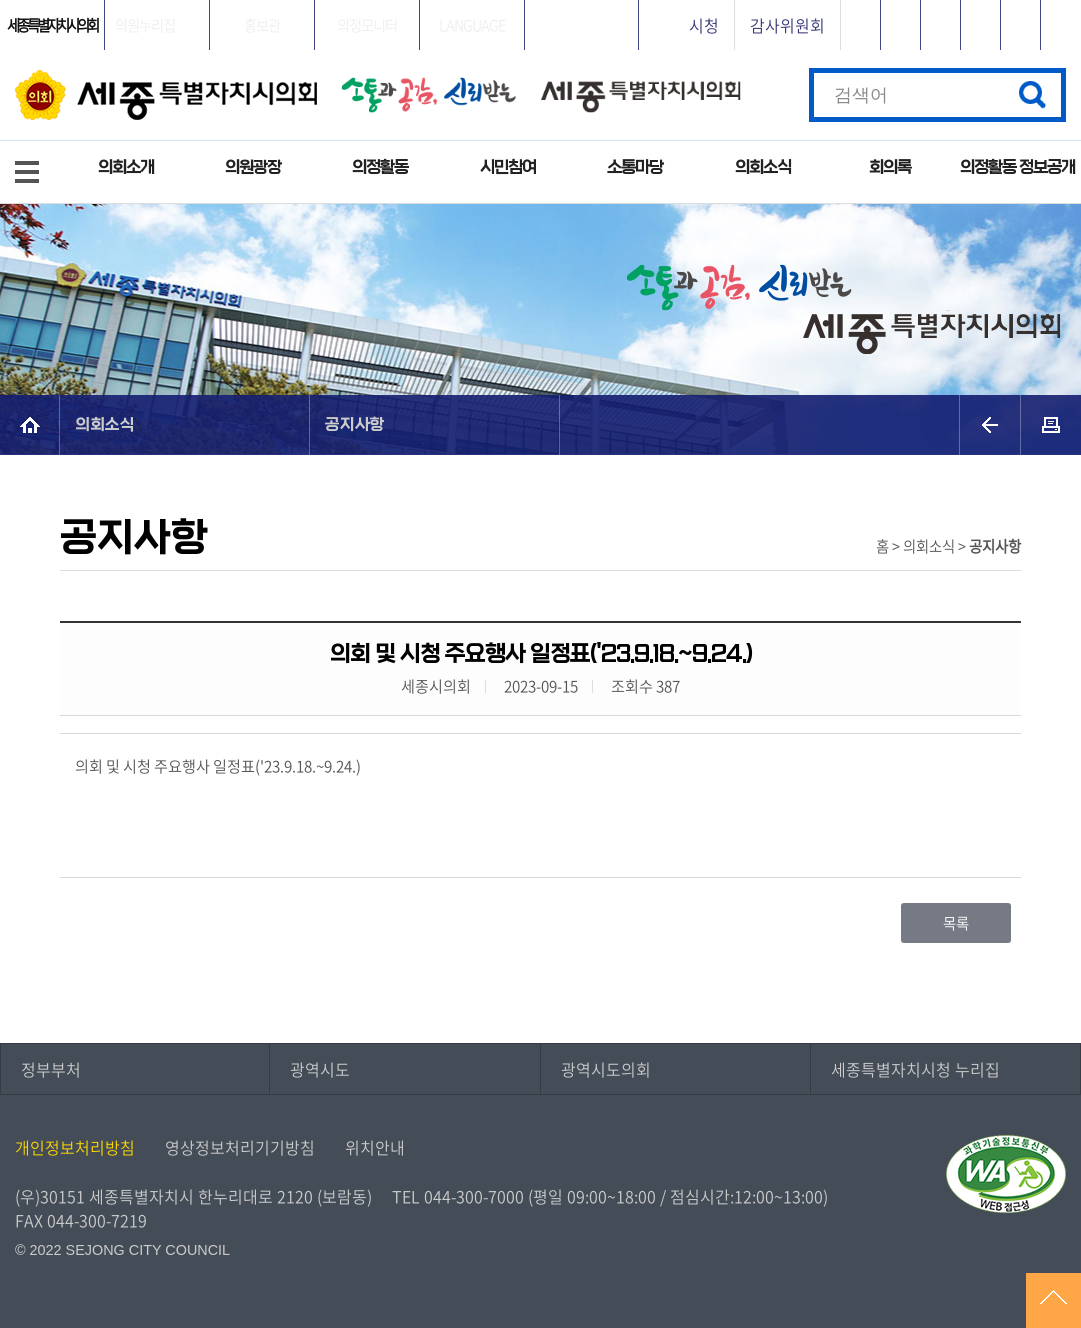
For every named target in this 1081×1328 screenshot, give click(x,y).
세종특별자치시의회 (52, 25)
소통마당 (635, 167)
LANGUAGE (472, 25)
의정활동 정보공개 (1017, 167)
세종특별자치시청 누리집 (915, 1069)
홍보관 (262, 25)
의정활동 (380, 167)
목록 (956, 923)
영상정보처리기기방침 (240, 1147)
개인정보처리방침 (75, 1147)
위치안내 (375, 1147)
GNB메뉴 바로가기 (541, 1)
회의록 (890, 167)
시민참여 (508, 167)
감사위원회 (787, 25)
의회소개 (126, 167)
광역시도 (320, 1069)
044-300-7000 (474, 1196)
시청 (704, 25)
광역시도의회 (606, 1069)
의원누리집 (145, 25)
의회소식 (763, 167)
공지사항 (355, 424)
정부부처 (51, 1069)
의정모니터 (367, 25)
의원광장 (253, 167)
